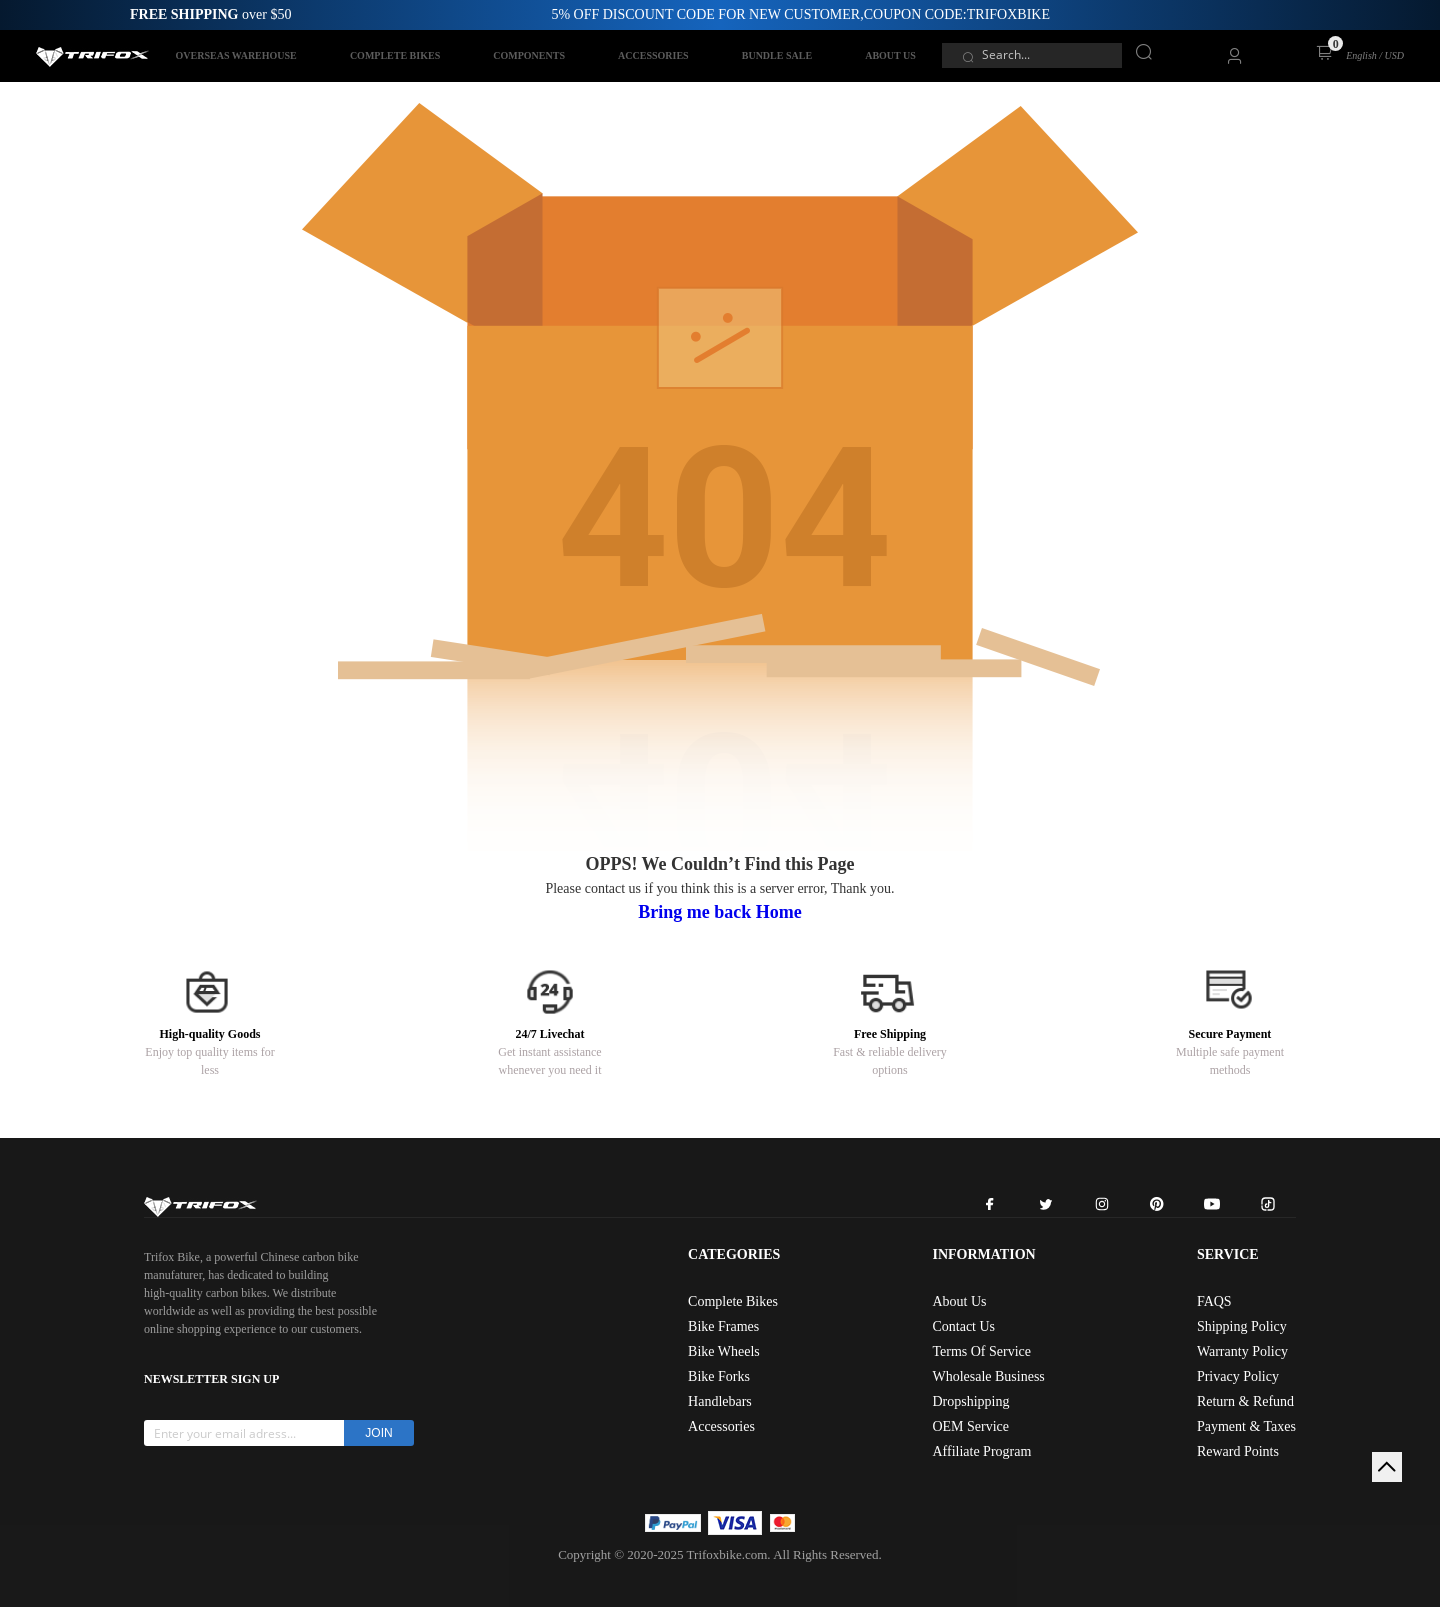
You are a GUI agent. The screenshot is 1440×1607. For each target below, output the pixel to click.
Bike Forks (719, 1376)
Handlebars (720, 1401)
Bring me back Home (720, 912)
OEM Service (970, 1426)
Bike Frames (723, 1326)
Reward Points (1238, 1451)
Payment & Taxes (1246, 1426)
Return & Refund (1245, 1401)
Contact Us (963, 1326)
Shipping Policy (1242, 1326)
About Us (959, 1301)
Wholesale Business (988, 1376)
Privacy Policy (1238, 1376)
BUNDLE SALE (777, 55)
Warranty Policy (1242, 1351)
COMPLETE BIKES (395, 55)
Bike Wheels (724, 1351)
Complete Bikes (733, 1301)
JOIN (378, 1433)
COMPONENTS (529, 55)
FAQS (1214, 1301)
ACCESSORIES (653, 55)
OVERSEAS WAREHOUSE (236, 55)
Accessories (721, 1426)
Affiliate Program (981, 1451)
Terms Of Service (981, 1351)
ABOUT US (890, 55)
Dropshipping (970, 1401)
